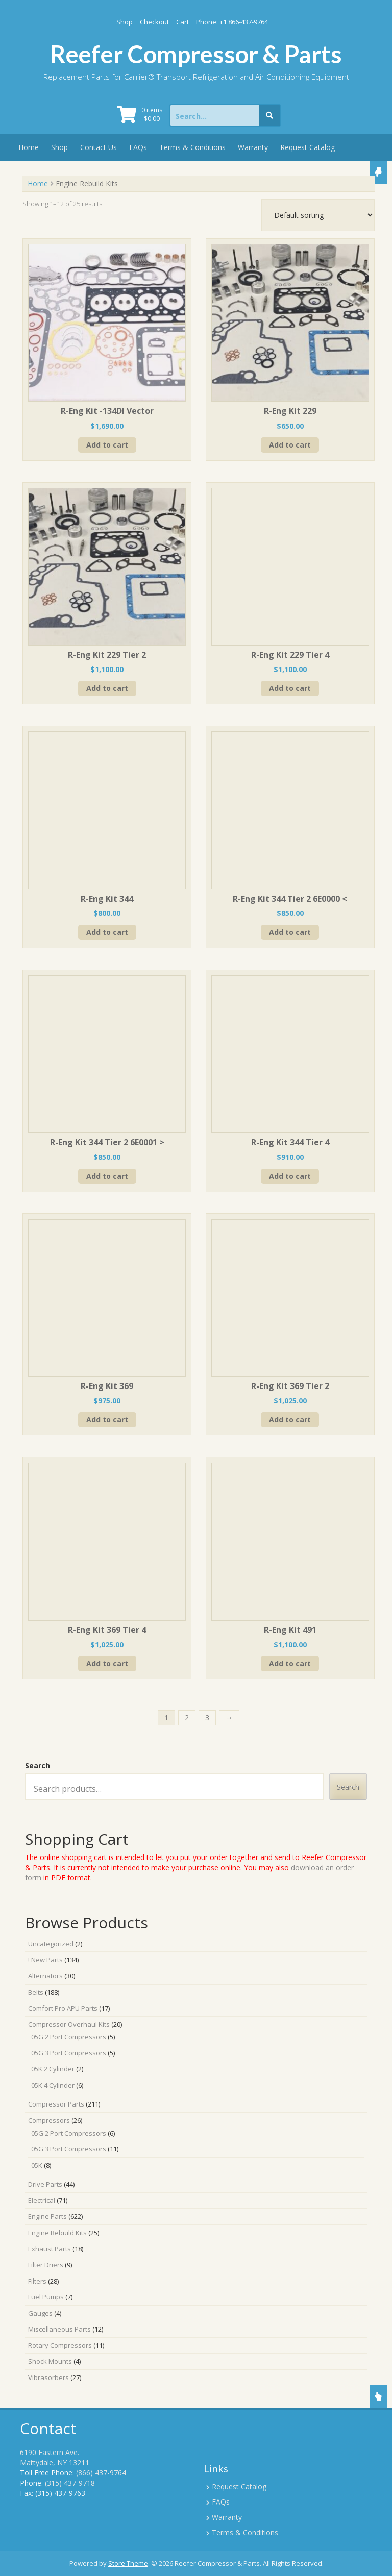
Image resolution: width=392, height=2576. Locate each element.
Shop (124, 22)
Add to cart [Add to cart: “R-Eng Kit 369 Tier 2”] (290, 1419)
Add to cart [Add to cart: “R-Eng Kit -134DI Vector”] (107, 445)
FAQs (138, 147)
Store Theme (128, 2563)
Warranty (253, 147)
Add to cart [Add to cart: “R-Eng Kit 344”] (107, 932)
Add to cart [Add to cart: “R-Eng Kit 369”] (107, 1419)
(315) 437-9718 (70, 2483)
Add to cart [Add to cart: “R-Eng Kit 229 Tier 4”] (290, 688)
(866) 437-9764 (101, 2473)
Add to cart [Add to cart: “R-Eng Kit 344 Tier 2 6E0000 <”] (290, 932)
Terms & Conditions (192, 147)
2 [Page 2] (187, 1717)
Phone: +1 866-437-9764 (232, 22)
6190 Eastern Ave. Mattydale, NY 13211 (54, 2457)
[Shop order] (318, 215)
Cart (182, 22)
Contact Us (98, 147)
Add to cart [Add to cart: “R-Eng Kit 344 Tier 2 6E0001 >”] (107, 1176)
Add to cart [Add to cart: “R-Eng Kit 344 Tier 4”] (290, 1176)
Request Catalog (307, 147)
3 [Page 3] (207, 1717)
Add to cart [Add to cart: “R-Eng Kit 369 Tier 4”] (107, 1663)
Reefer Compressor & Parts (196, 54)
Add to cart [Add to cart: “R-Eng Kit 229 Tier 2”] (107, 688)
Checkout (154, 22)
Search (37, 1765)
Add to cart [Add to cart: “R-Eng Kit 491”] (290, 1663)
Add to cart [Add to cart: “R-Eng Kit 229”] (290, 445)
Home (28, 147)
